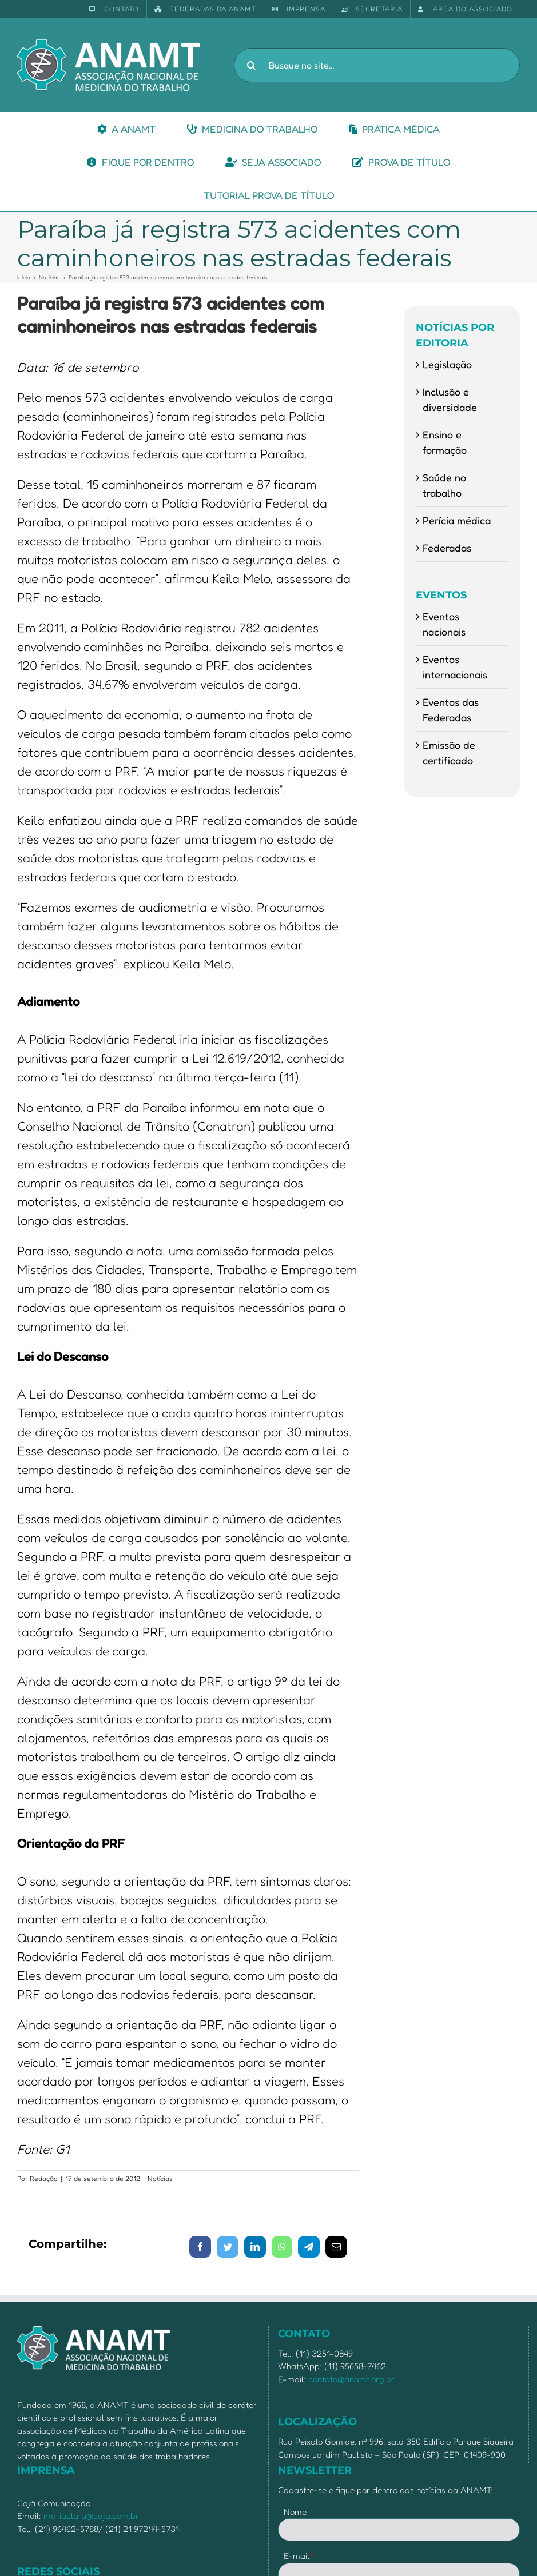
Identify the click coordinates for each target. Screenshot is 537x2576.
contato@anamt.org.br (351, 2379)
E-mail (299, 2555)
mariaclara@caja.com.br (91, 2515)
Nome (295, 2511)
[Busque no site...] (377, 65)
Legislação (447, 364)
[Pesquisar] (251, 65)
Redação (44, 2178)
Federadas (447, 547)
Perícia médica (457, 520)
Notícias (160, 2178)
